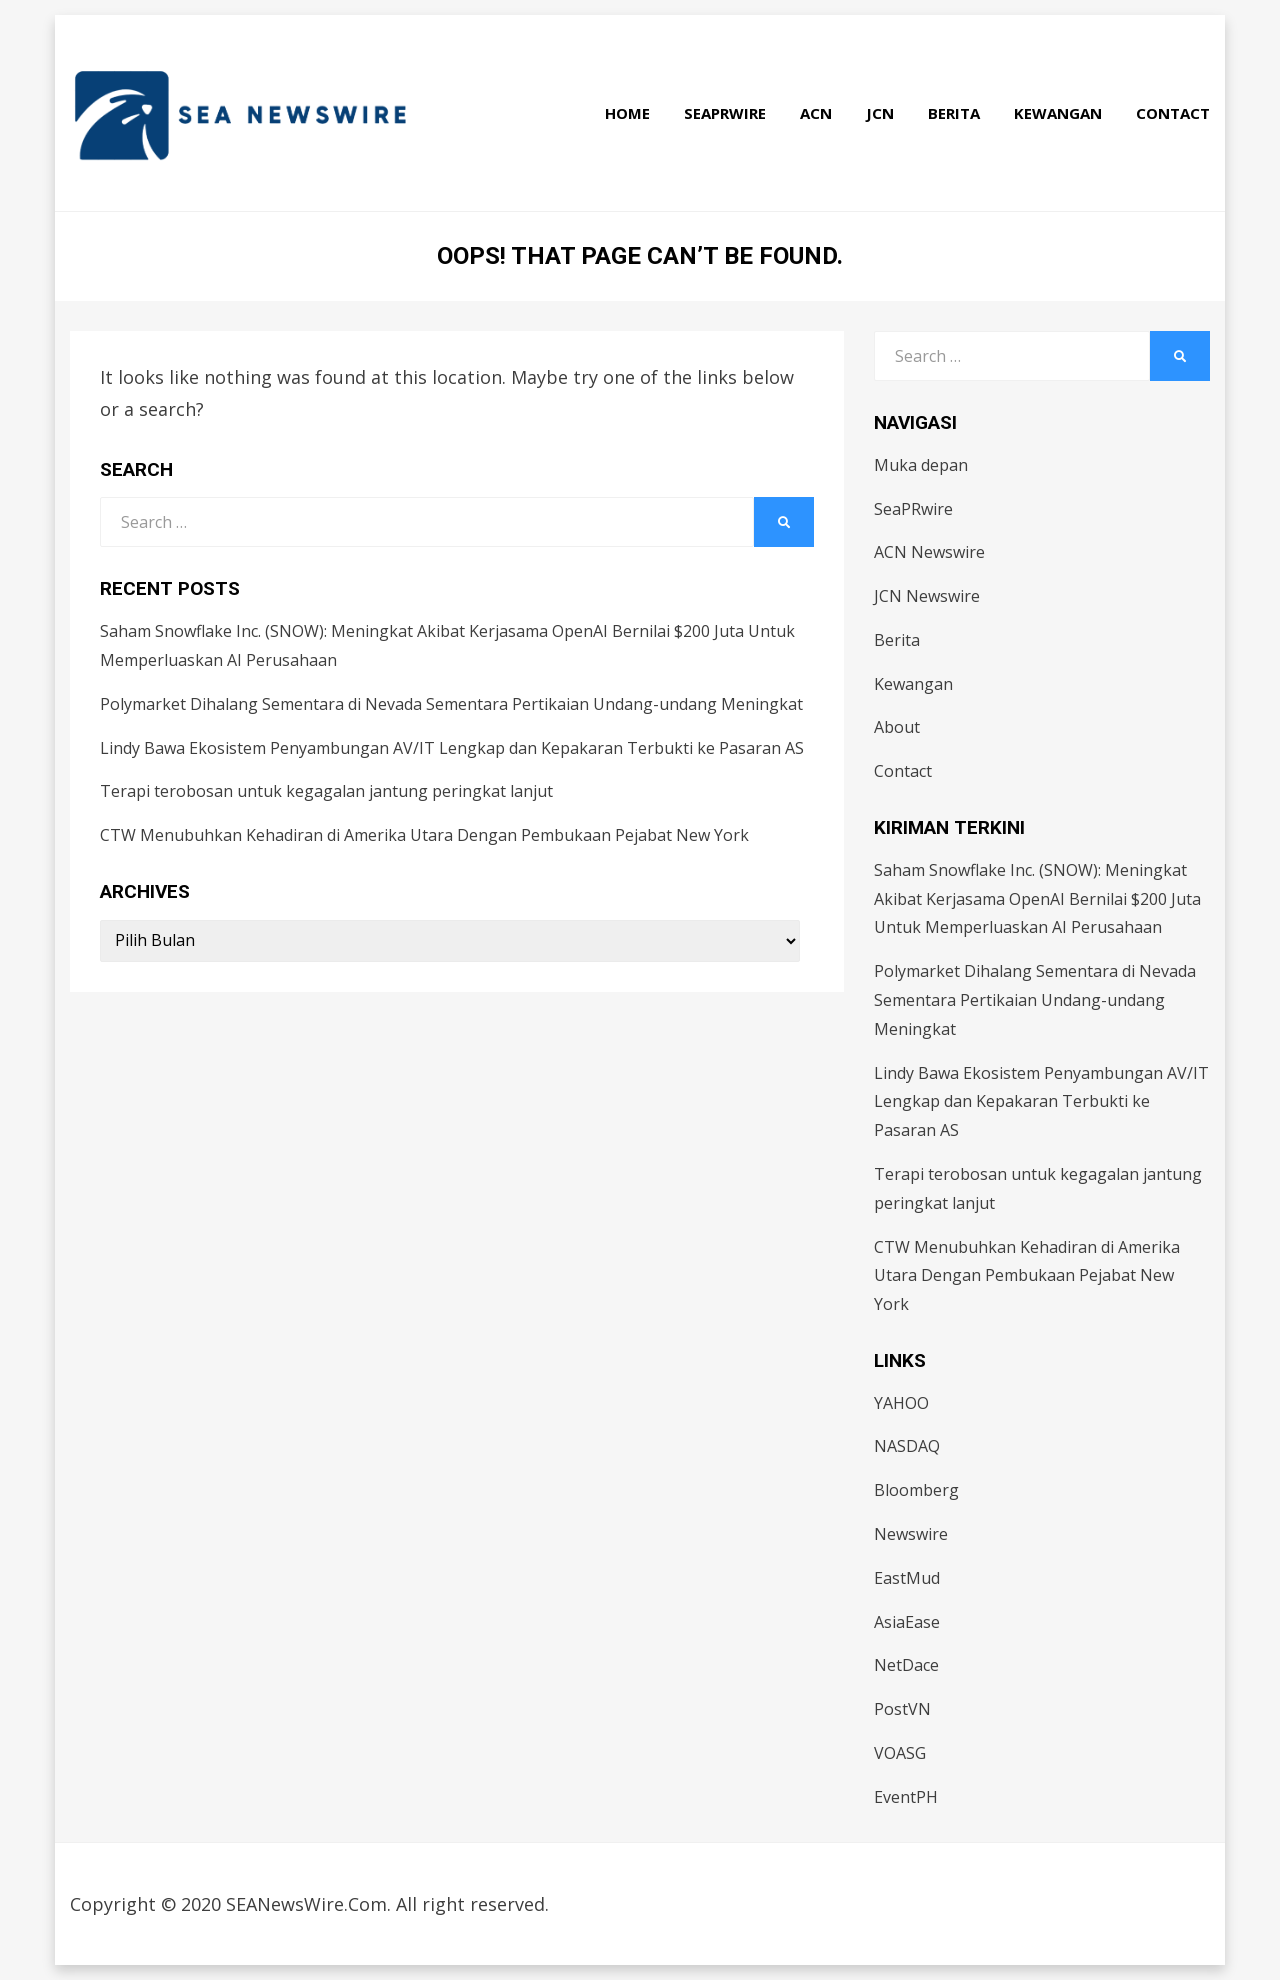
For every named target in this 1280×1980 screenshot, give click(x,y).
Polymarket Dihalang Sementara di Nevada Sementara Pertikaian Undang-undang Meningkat (451, 704)
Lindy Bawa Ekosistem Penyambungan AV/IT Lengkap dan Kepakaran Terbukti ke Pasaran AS (452, 748)
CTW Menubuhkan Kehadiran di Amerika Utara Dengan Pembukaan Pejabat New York (424, 835)
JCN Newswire (927, 596)
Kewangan (1058, 113)
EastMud (907, 1578)
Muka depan (921, 465)
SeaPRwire (725, 113)
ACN (816, 113)
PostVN (902, 1709)
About (897, 727)
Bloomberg (916, 1490)
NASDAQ (907, 1446)
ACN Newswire (929, 552)
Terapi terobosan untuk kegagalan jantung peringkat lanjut (326, 791)
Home (627, 113)
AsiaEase (907, 1622)
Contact (1173, 113)
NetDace (906, 1665)
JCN (880, 113)
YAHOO (901, 1403)
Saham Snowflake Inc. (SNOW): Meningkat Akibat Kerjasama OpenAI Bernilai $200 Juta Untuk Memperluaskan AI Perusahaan (1037, 899)
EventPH (906, 1797)
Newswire (911, 1534)
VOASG (900, 1753)
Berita (954, 113)
